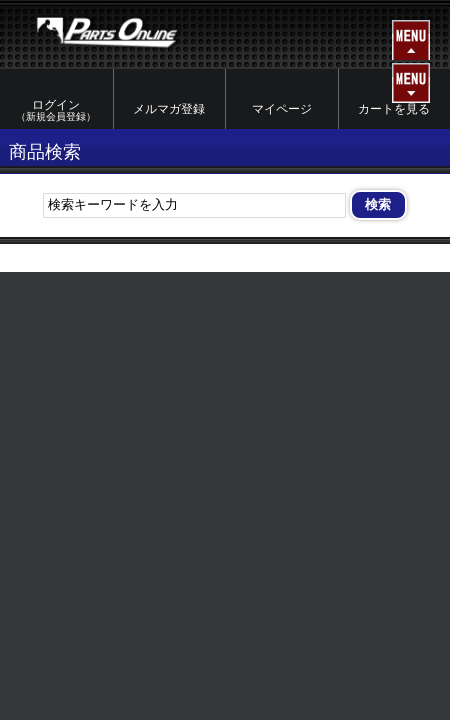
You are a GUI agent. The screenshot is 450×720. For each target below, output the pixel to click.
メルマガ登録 (169, 109)
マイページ (282, 109)
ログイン (56, 110)
